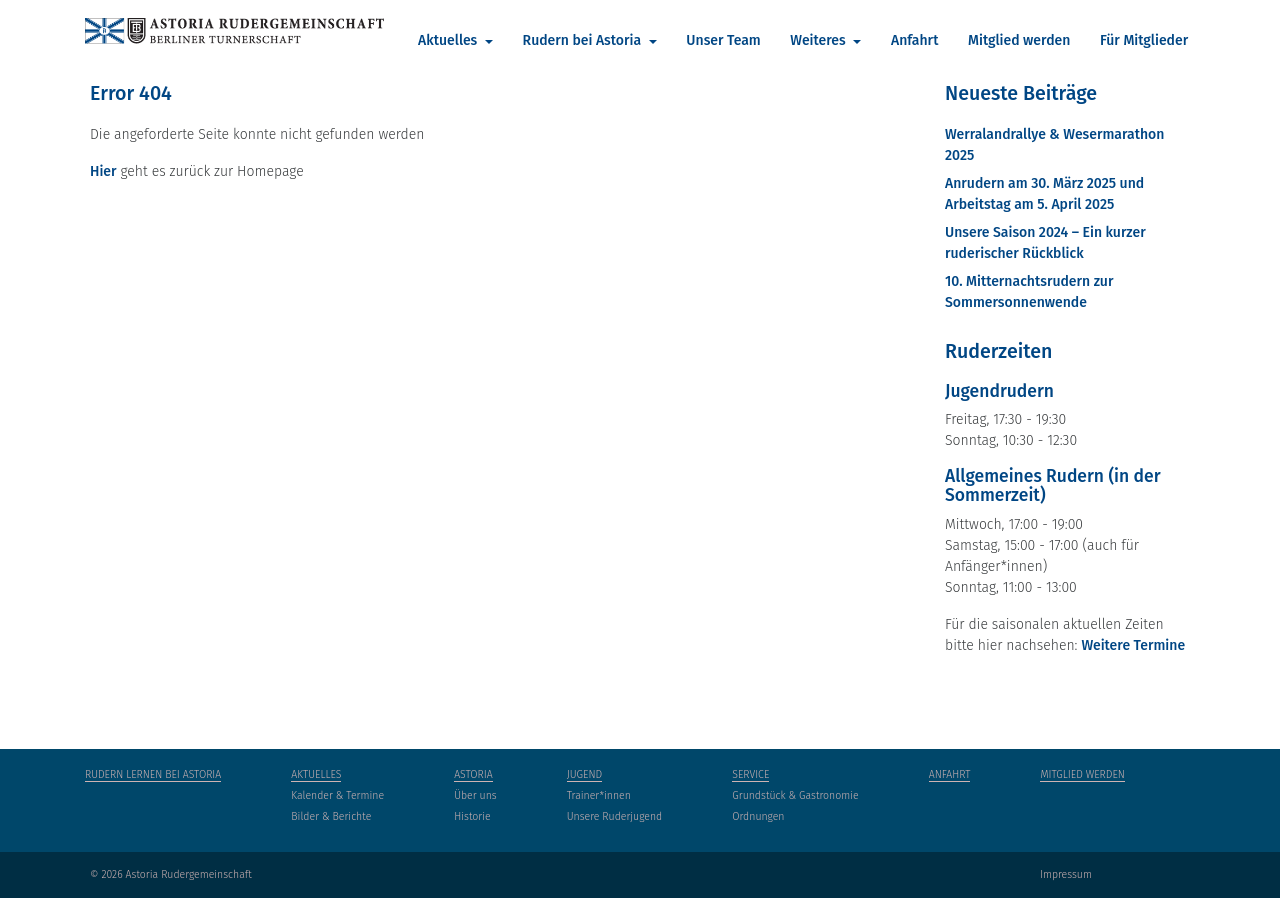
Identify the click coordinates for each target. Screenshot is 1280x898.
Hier (103, 171)
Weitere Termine (1133, 645)
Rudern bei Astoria (584, 40)
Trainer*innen (599, 795)
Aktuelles (449, 40)
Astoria (473, 774)
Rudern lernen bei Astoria (153, 774)
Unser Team (723, 40)
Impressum (1066, 874)
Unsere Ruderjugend (614, 816)
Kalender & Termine (337, 795)
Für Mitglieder (1144, 40)
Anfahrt (914, 40)
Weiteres (819, 40)
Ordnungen (758, 816)
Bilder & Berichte (331, 816)
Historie (472, 816)
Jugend (584, 774)
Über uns (475, 795)
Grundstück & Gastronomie (795, 795)
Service (750, 774)
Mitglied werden (1019, 40)
